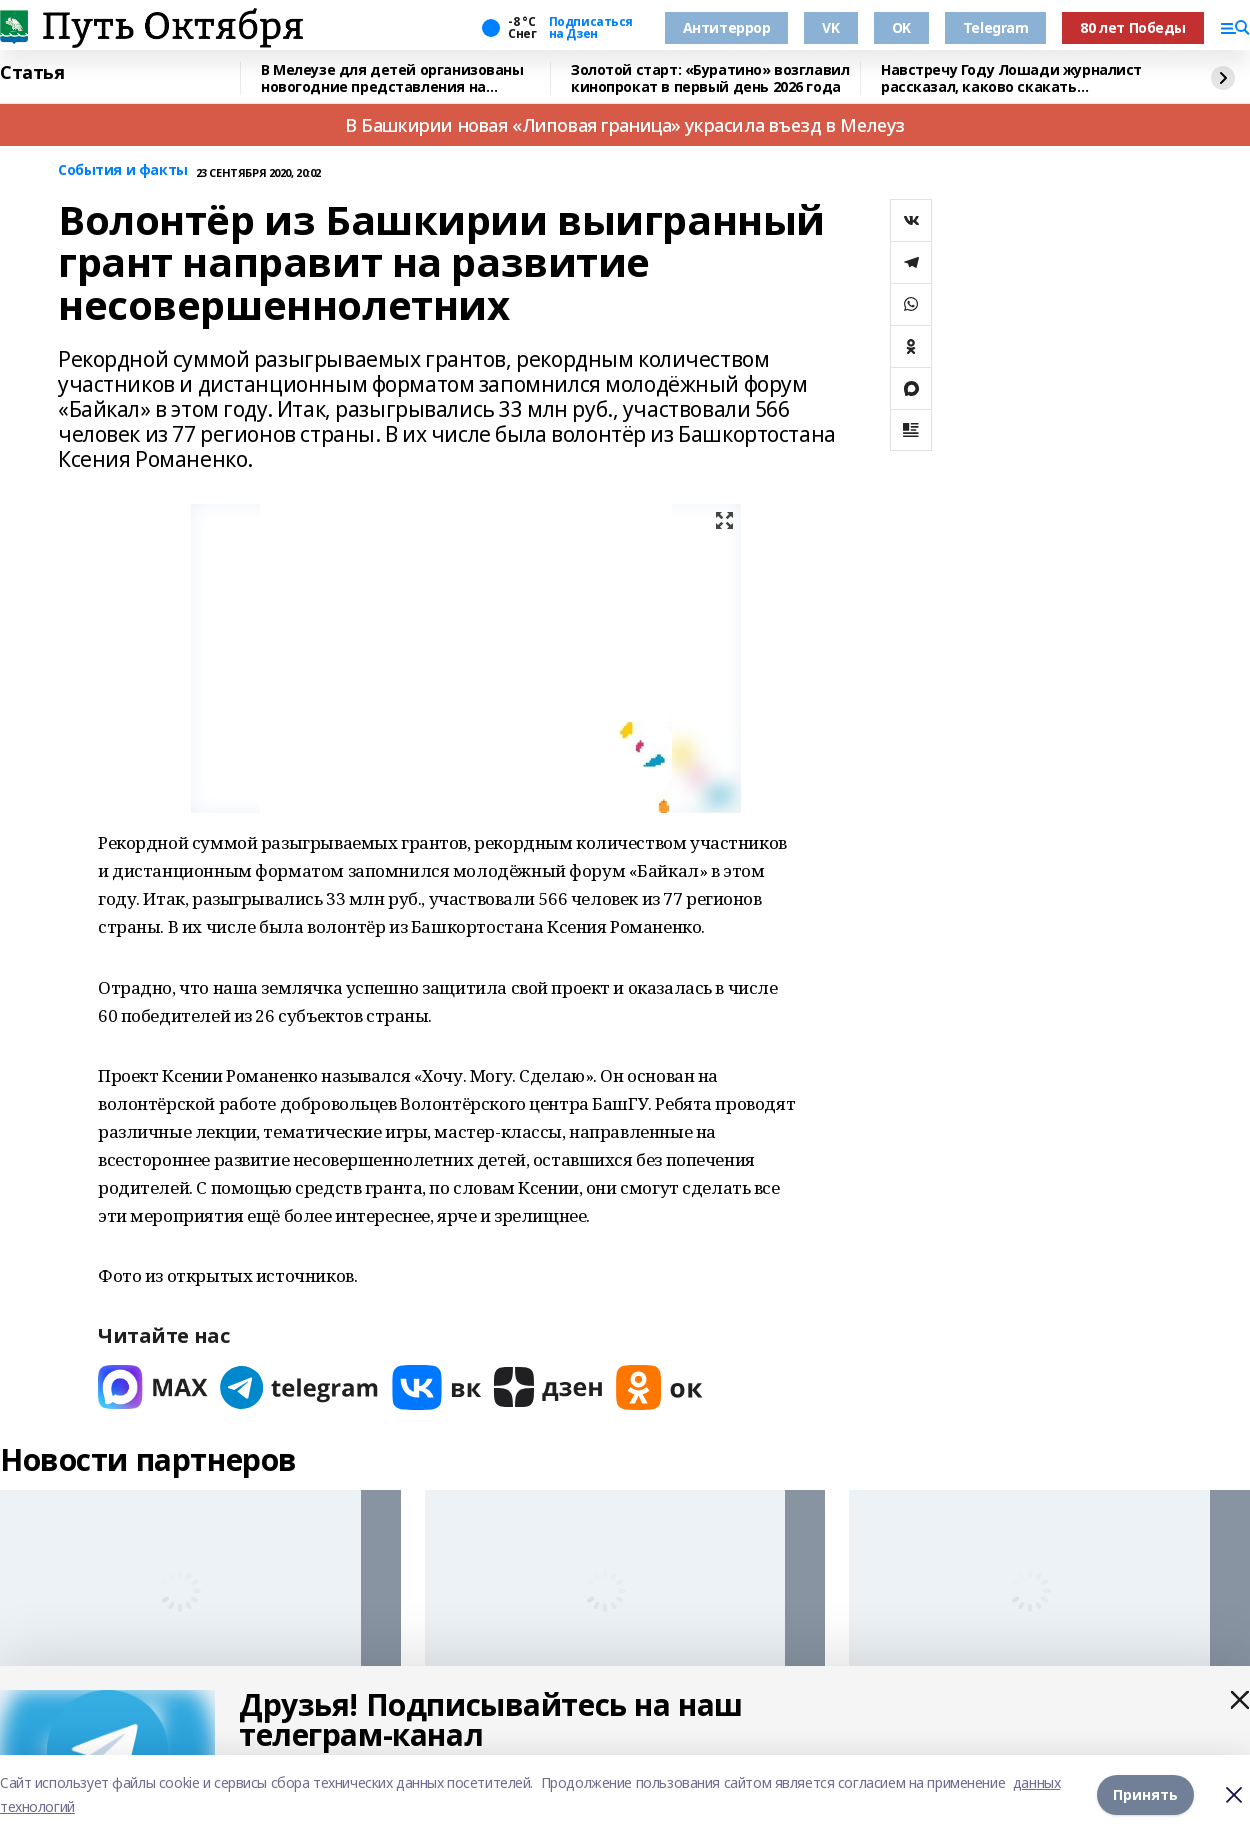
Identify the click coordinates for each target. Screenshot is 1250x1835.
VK (830, 27)
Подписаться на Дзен (591, 28)
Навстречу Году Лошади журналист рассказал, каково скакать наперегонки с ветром (1011, 78)
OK (901, 27)
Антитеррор (727, 27)
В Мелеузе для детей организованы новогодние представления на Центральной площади (392, 78)
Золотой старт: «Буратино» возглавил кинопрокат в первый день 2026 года (710, 78)
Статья (32, 73)
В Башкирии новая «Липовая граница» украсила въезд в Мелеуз (625, 125)
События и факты (123, 170)
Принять (1145, 1794)
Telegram (996, 27)
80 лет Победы (1133, 27)
